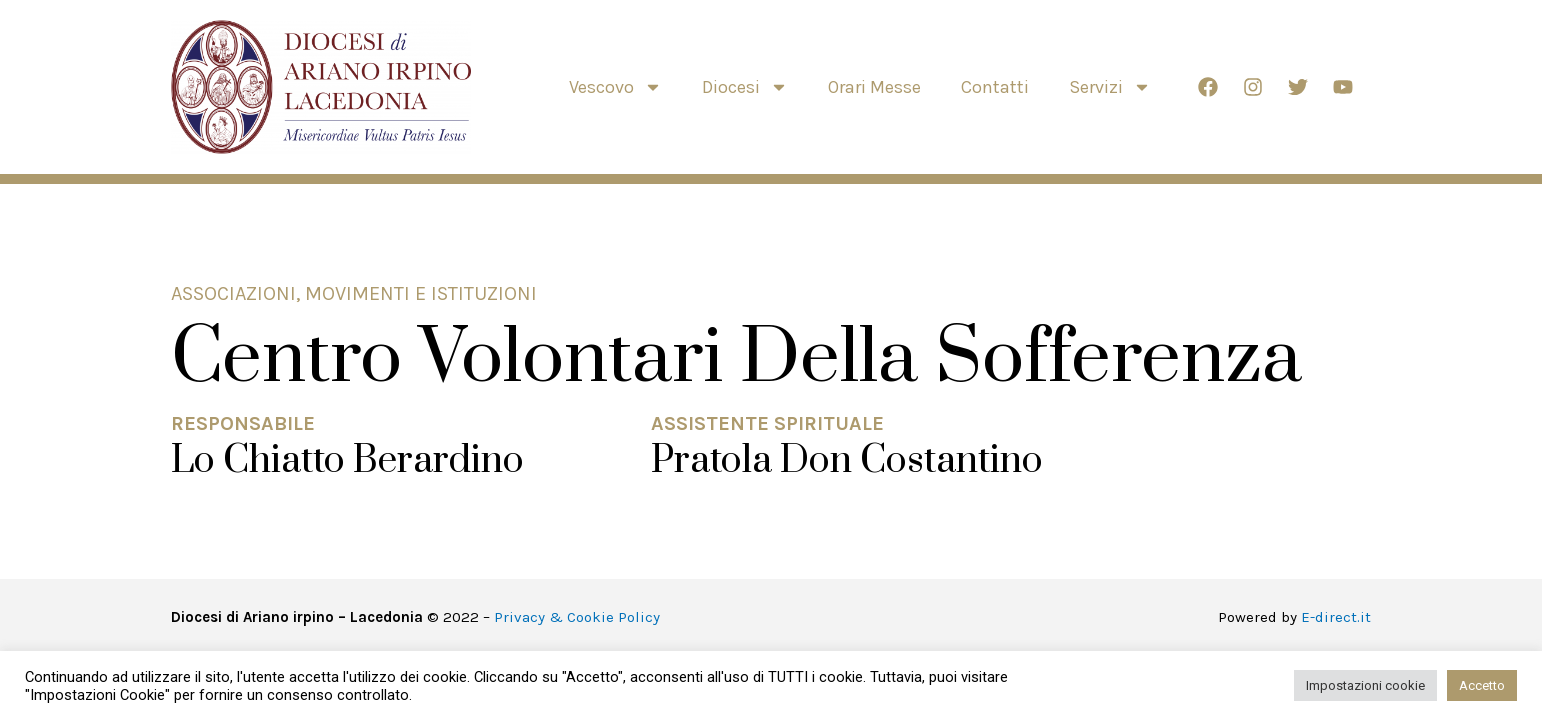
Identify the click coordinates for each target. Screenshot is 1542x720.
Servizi (1110, 87)
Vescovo (615, 87)
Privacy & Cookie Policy (577, 617)
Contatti (995, 87)
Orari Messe (874, 87)
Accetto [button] (1482, 685)
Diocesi (745, 87)
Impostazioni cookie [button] (1365, 685)
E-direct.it (1336, 617)
